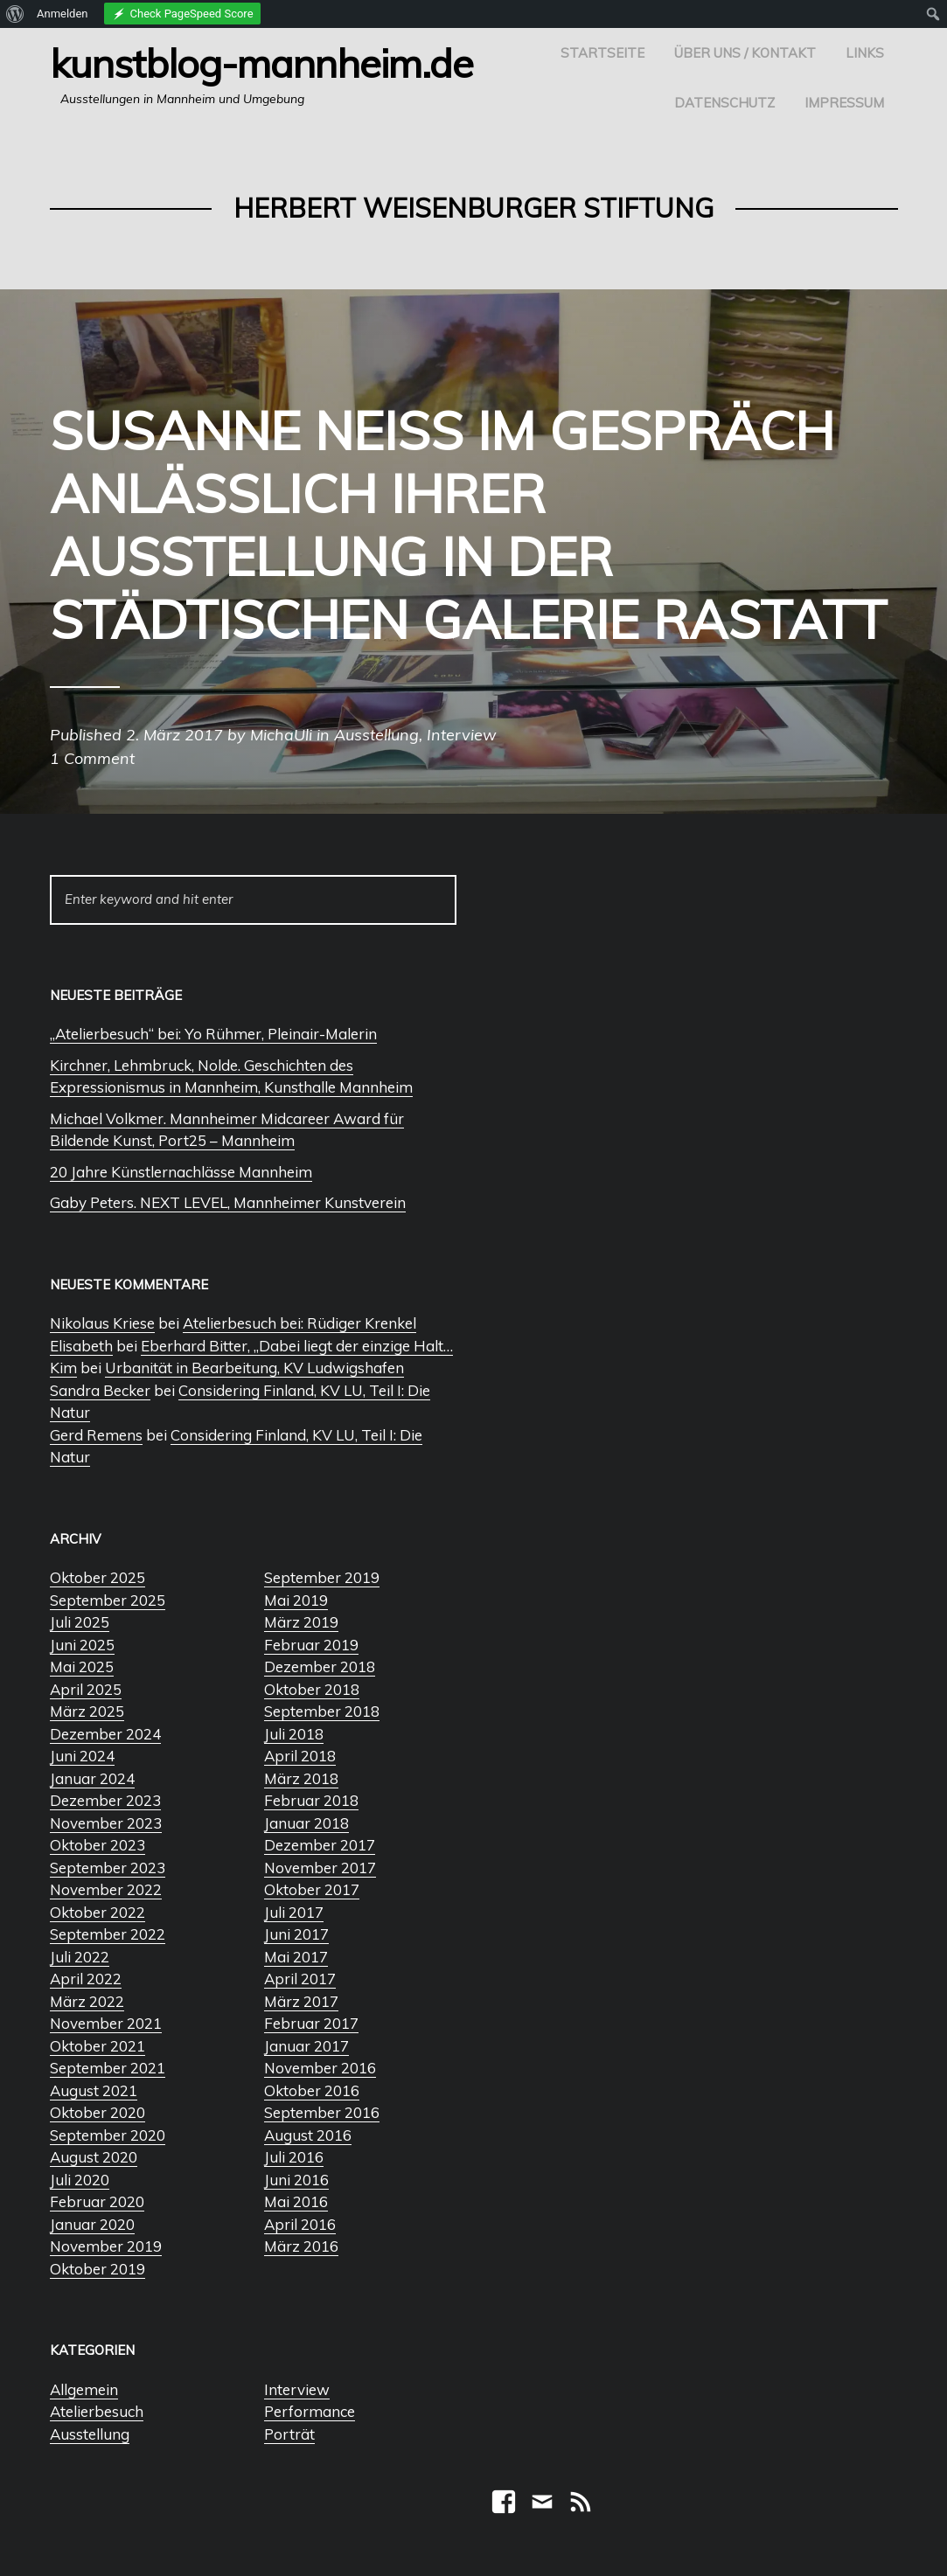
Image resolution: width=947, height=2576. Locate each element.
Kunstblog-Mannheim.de (261, 62)
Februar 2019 (311, 1644)
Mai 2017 (296, 1957)
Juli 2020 (79, 2179)
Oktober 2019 (97, 2269)
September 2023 (107, 1867)
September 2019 (321, 1577)
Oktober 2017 (311, 1889)
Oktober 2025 (97, 1577)
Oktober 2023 (97, 1845)
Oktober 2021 (97, 2046)
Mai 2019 (296, 1600)
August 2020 (93, 2157)
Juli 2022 (79, 1957)
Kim (63, 1367)
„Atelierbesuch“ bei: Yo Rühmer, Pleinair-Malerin (213, 1033)
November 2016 (320, 2068)
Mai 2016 (296, 2201)
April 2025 (86, 1689)
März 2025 (87, 1711)
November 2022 (106, 1889)
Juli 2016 (294, 2157)
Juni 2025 (82, 1644)
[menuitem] (15, 14)
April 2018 (300, 1755)
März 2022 (87, 2001)
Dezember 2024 (105, 1734)
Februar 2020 (97, 2201)
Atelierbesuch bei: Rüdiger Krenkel (299, 1323)
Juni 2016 (296, 2179)
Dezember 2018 (319, 1666)
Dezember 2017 (319, 1845)
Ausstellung (89, 2434)
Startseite (602, 53)
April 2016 (300, 2224)
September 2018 (321, 1711)
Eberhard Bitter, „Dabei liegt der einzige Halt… (297, 1346)
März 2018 (301, 1778)
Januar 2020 (92, 2224)
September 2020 (107, 2135)
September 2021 (107, 2068)
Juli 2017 (294, 1912)
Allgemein (84, 2389)
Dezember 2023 (105, 1800)
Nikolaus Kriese (102, 1323)
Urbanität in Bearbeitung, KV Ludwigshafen (254, 1367)
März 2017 (301, 2001)
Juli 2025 (79, 1622)
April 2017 (300, 1978)
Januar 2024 (92, 1778)
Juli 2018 (294, 1734)
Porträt (289, 2434)
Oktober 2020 (97, 2112)
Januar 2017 (306, 2046)
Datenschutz (724, 102)
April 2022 (86, 1978)
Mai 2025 (82, 1666)
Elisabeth (81, 1346)
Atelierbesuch (96, 2411)
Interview (297, 2389)
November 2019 (106, 2246)
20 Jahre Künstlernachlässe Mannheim (181, 1172)
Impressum (844, 102)
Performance (309, 2411)
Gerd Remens (96, 1435)
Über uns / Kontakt (745, 53)
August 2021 (93, 2090)
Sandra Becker (100, 1390)
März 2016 (301, 2246)
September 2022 (107, 1934)
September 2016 (321, 2112)
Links (865, 53)
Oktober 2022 (97, 1912)
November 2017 (320, 1867)
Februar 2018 (311, 1800)
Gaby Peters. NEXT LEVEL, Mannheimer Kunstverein (228, 1202)
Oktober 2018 (311, 1689)
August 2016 (308, 2135)
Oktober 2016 (311, 2090)
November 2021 (106, 2023)
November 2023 (106, 1823)
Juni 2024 (82, 1755)
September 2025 (107, 1600)
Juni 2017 (296, 1934)
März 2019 (301, 1622)
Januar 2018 (306, 1823)
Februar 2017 (311, 2023)
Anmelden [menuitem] (62, 13)
